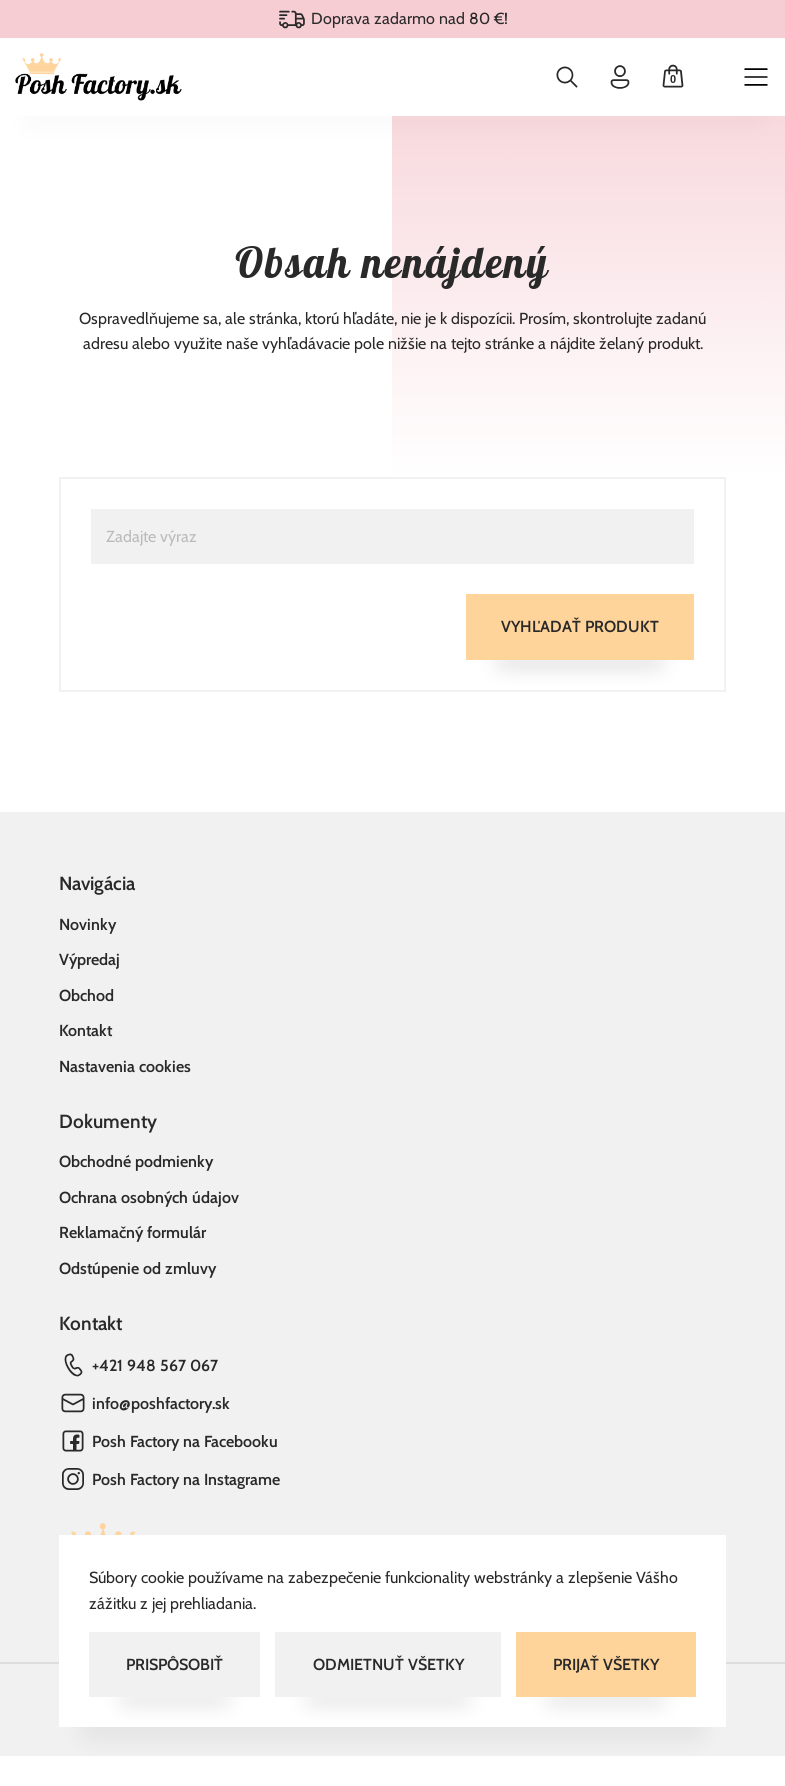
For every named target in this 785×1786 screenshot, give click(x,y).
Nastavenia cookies (125, 1066)
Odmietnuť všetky (388, 1664)
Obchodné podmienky (136, 1161)
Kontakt (85, 1030)
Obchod (86, 995)
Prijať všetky (606, 1664)
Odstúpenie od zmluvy (137, 1268)
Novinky (87, 924)
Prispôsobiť (174, 1664)
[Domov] (98, 77)
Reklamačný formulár (132, 1232)
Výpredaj (89, 959)
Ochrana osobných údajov (149, 1197)
